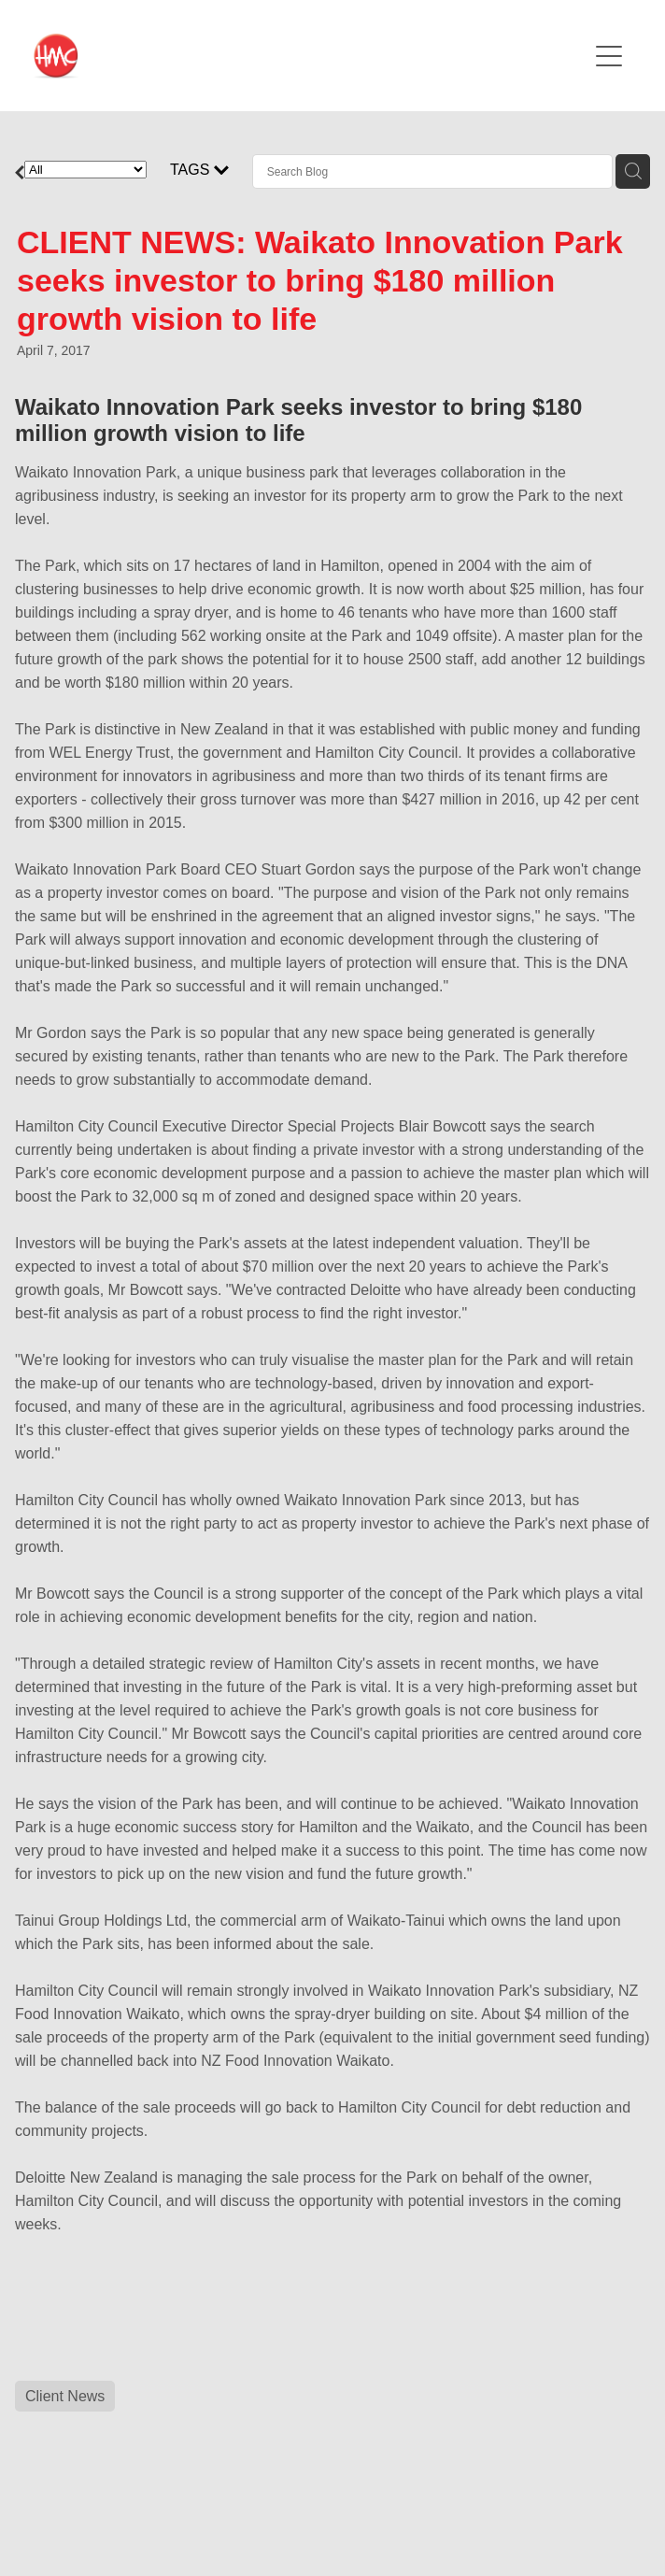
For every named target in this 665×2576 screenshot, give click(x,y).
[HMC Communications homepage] (310, 56)
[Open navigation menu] (609, 56)
